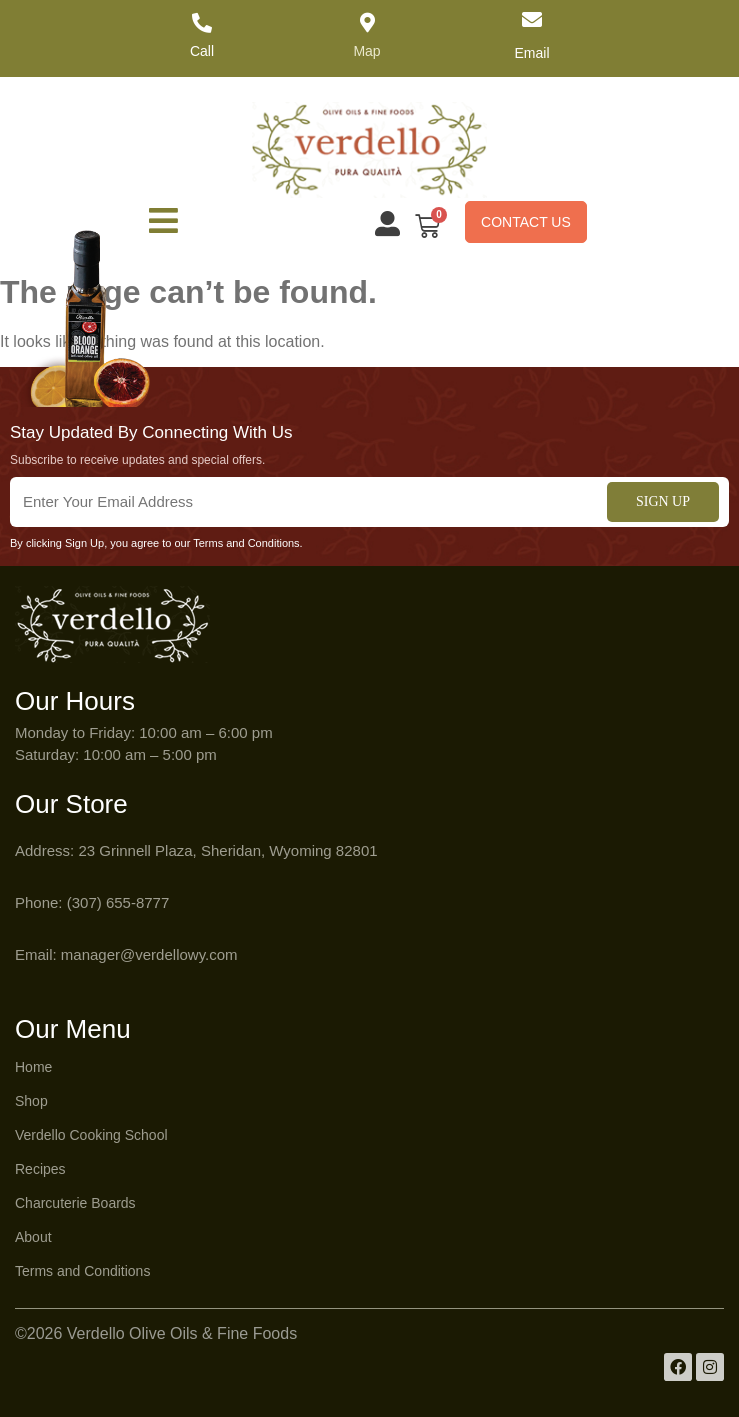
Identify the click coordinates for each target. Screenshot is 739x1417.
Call (202, 51)
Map (366, 51)
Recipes (40, 1169)
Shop (31, 1101)
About (33, 1237)
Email (531, 53)
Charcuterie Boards (75, 1203)
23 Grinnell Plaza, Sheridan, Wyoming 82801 (227, 850)
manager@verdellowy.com (149, 954)
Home (33, 1067)
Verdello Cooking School (91, 1135)
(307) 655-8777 (118, 902)
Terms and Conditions (82, 1271)
